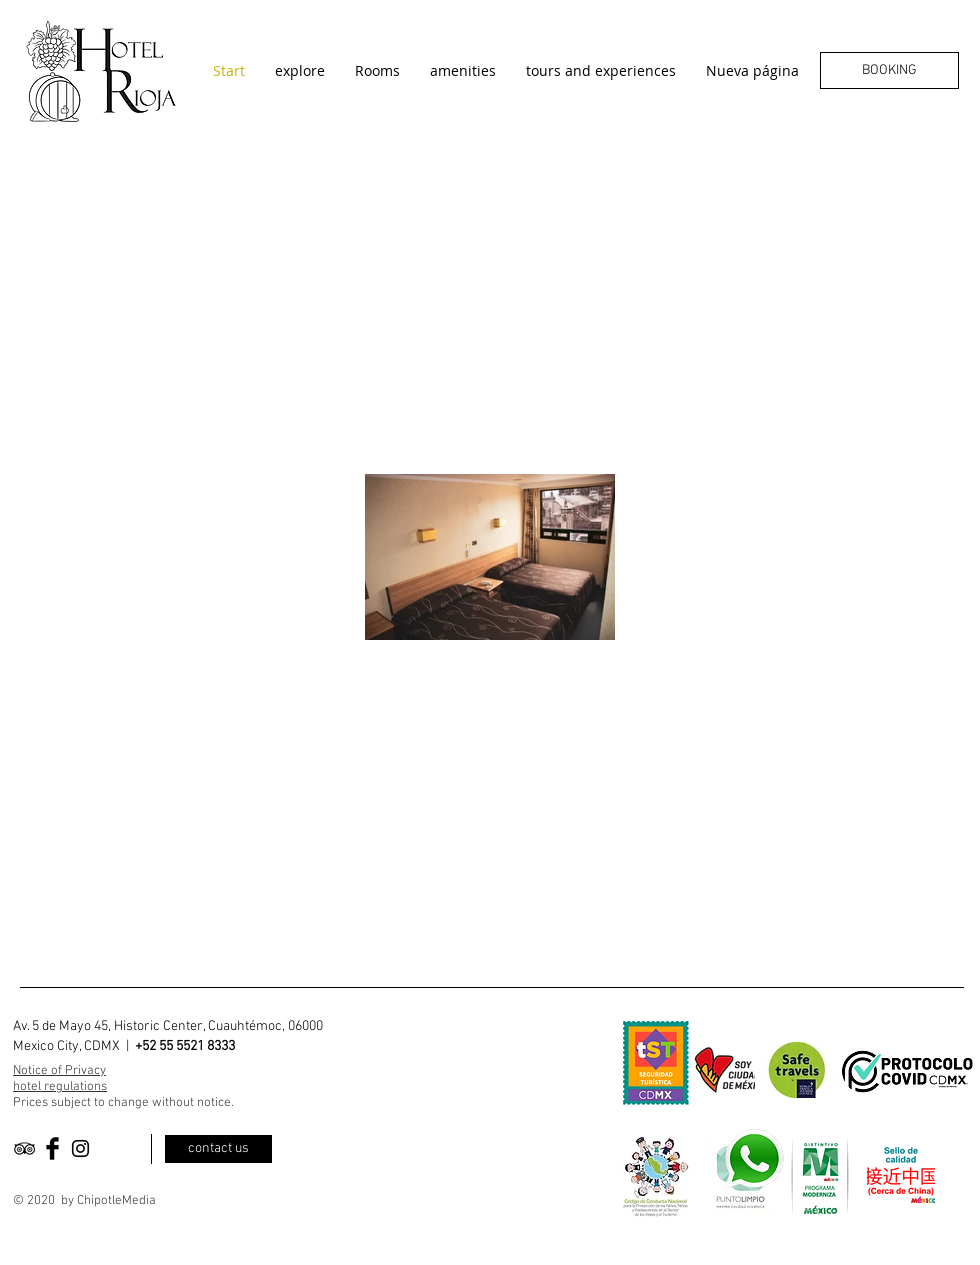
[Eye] (753, 1159)
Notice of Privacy (59, 1071)
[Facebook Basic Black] (52, 1148)
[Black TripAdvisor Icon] (24, 1148)
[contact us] (218, 1149)
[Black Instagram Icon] (80, 1148)
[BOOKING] (889, 70)
